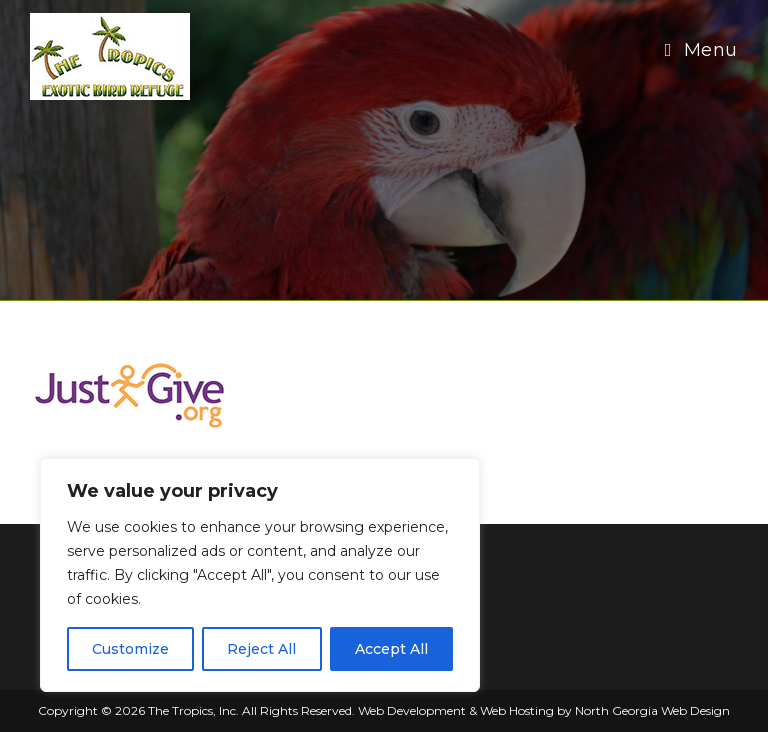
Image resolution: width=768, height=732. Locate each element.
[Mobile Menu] (701, 50)
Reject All (261, 649)
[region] (260, 575)
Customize (130, 649)
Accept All (391, 649)
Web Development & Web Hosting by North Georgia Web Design (544, 710)
